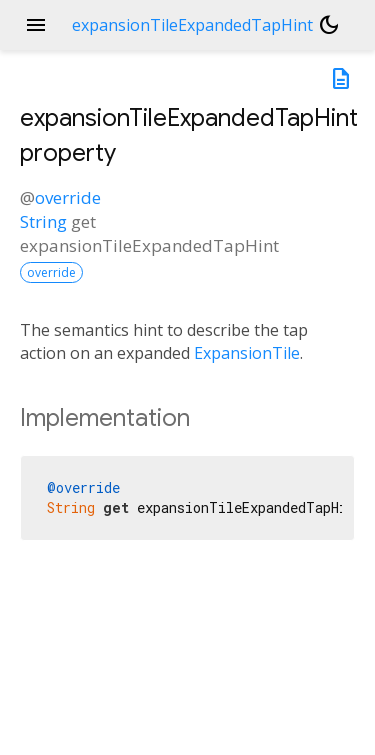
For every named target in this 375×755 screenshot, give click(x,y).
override (68, 197)
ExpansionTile (247, 353)
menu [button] (36, 25)
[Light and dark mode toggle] (329, 25)
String (43, 221)
